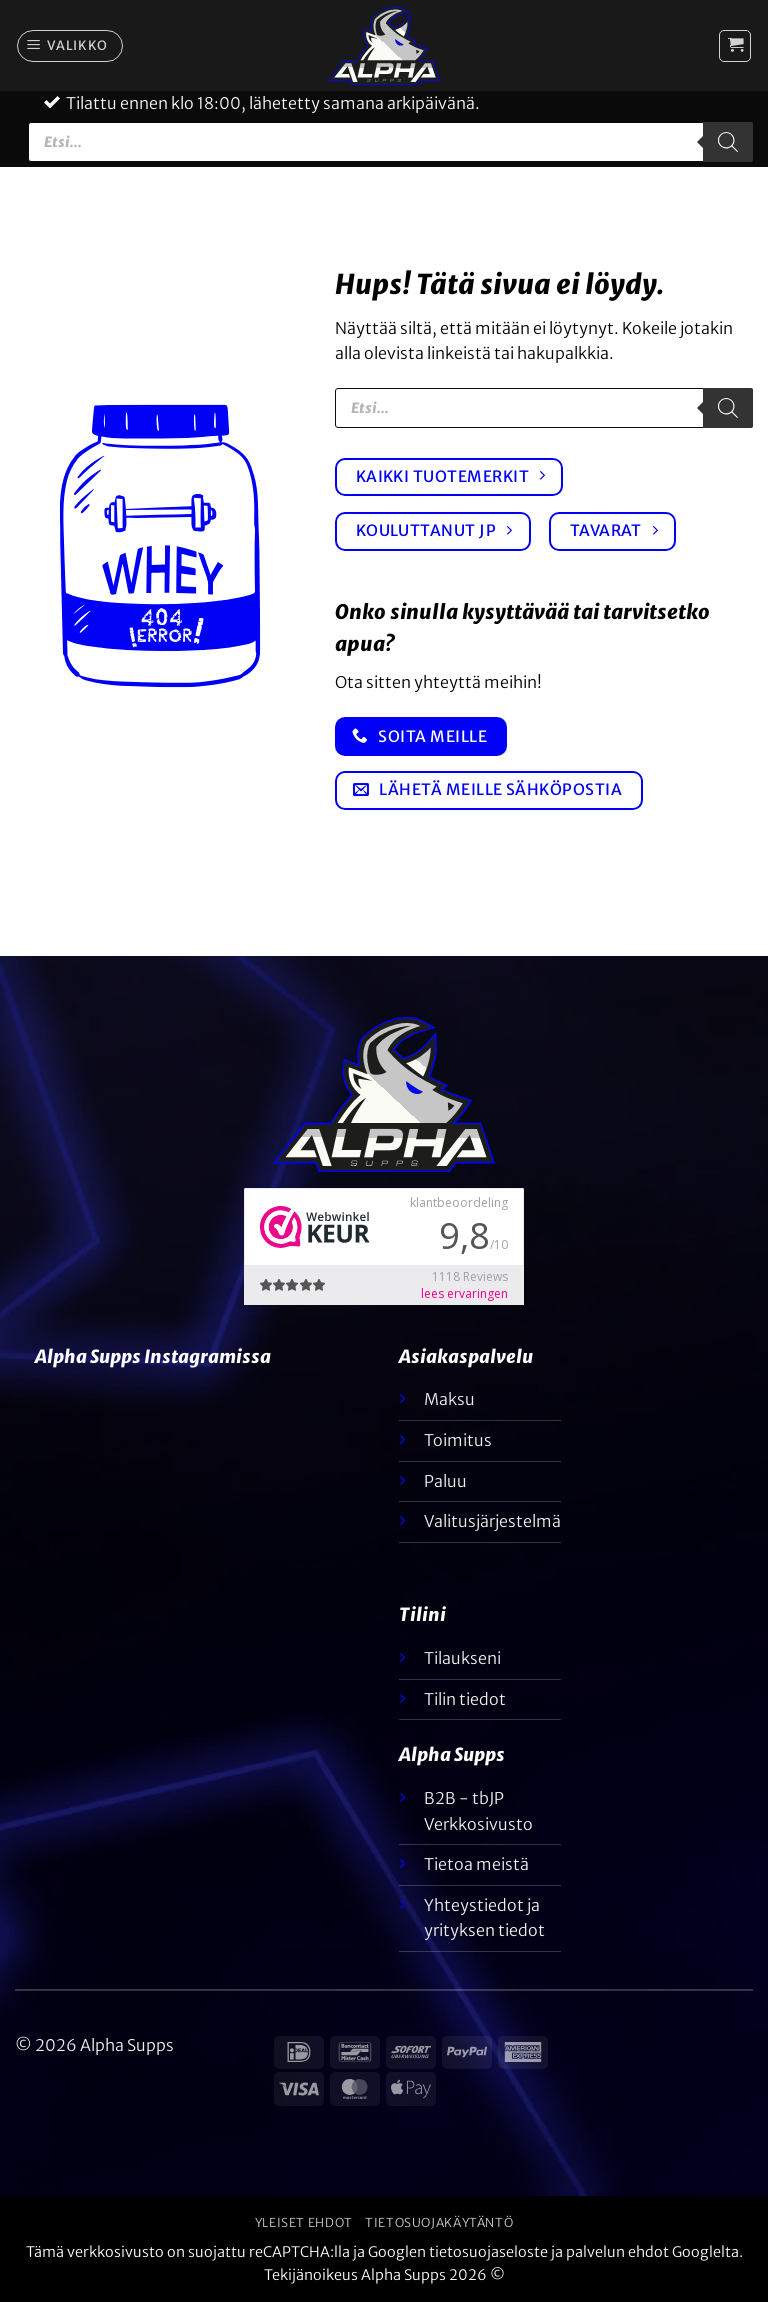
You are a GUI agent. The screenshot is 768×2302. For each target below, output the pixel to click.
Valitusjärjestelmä (492, 1521)
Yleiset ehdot (304, 2222)
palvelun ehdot (617, 2252)
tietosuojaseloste (488, 2252)
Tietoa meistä (476, 1864)
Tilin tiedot (465, 1699)
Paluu (445, 1481)
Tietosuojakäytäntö (439, 2222)
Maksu (449, 1399)
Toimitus (458, 1440)
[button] (70, 46)
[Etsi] (728, 142)
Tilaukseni (462, 1658)
